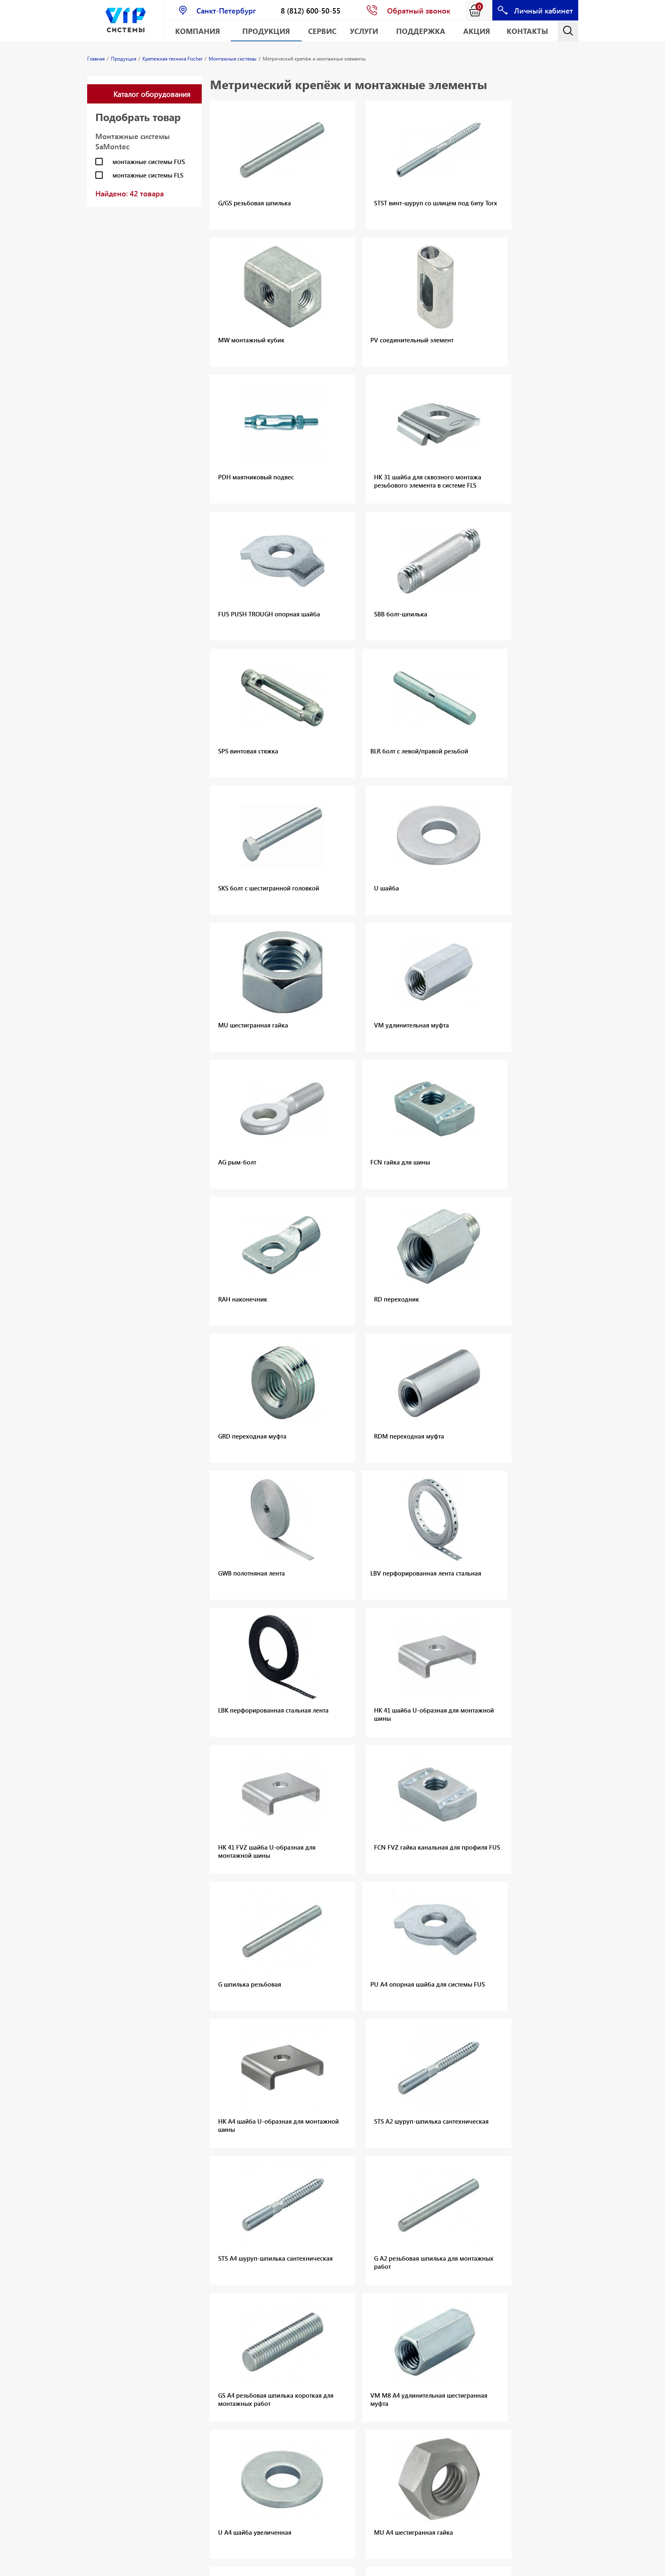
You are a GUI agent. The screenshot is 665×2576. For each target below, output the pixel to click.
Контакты (527, 31)
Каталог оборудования (151, 94)
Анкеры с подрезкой (460, 2194)
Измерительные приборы (196, 2413)
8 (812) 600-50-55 (310, 10)
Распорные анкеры (458, 2205)
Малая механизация (202, 2314)
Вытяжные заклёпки (115, 2312)
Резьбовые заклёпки (116, 2322)
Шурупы (184, 2222)
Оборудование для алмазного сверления (114, 2201)
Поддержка (420, 31)
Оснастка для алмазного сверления (105, 2224)
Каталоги (186, 2271)
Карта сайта (455, 2566)
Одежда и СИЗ (193, 2445)
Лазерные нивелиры (288, 2337)
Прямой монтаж (282, 2224)
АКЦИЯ (476, 31)
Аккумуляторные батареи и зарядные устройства (374, 2335)
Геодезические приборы (279, 2351)
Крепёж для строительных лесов (477, 2279)
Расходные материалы (189, 2458)
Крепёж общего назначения (471, 2258)
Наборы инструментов (193, 2368)
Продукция (266, 31)
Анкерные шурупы (457, 2237)
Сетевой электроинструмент (200, 2385)
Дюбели (356, 2196)
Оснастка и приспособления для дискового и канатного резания (117, 2269)
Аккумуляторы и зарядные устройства (196, 2348)
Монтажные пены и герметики (201, 2236)
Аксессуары (275, 2214)
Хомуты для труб (197, 2261)
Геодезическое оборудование (108, 2536)
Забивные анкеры (456, 2216)
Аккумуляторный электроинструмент (200, 2327)
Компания (197, 31)
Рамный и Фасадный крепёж (472, 2247)
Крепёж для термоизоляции (471, 2290)
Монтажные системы (203, 2250)
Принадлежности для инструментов (199, 2475)
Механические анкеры (193, 2197)
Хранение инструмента (191, 2430)
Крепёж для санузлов (461, 2318)
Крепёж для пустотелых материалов (482, 2269)
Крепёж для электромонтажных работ (476, 2304)
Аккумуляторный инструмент (369, 2315)
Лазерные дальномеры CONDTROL (277, 2320)
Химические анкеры (202, 2211)
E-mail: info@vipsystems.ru (396, 2566)
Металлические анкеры (464, 2226)
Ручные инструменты (203, 2400)
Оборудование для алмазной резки (114, 2245)
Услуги (364, 31)
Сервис (322, 31)
